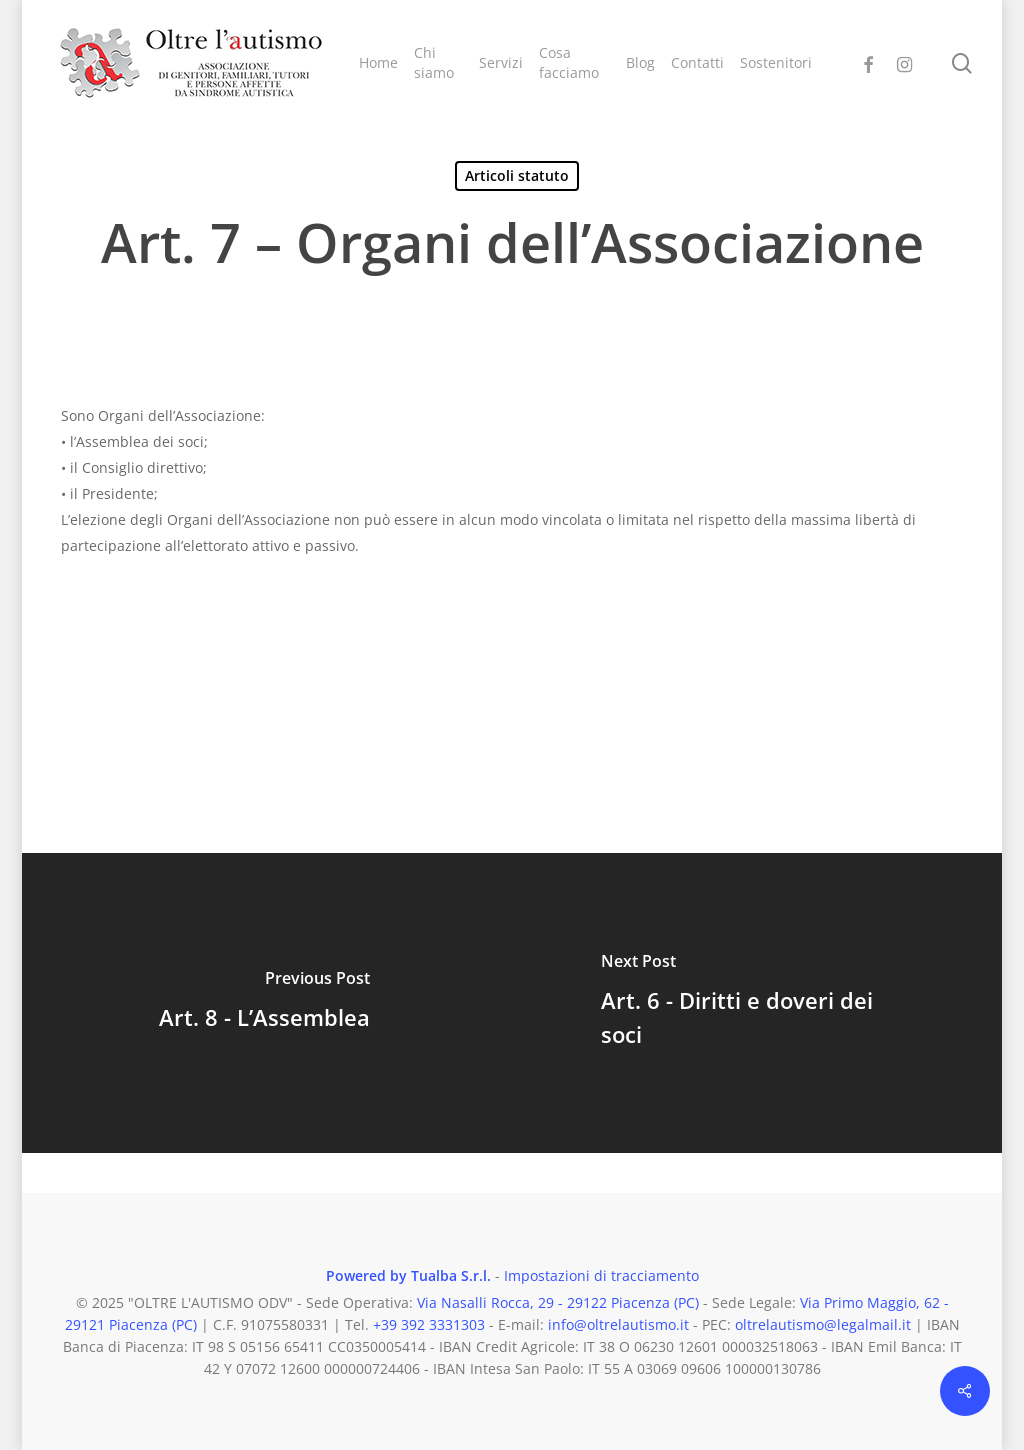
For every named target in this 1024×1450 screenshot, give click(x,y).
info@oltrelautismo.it (618, 1324)
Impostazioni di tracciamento (601, 1275)
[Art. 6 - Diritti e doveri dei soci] (760, 1003)
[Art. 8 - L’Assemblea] (264, 1003)
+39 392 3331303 (429, 1324)
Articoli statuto (517, 175)
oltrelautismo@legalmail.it (823, 1324)
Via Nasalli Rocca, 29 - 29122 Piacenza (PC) (558, 1302)
